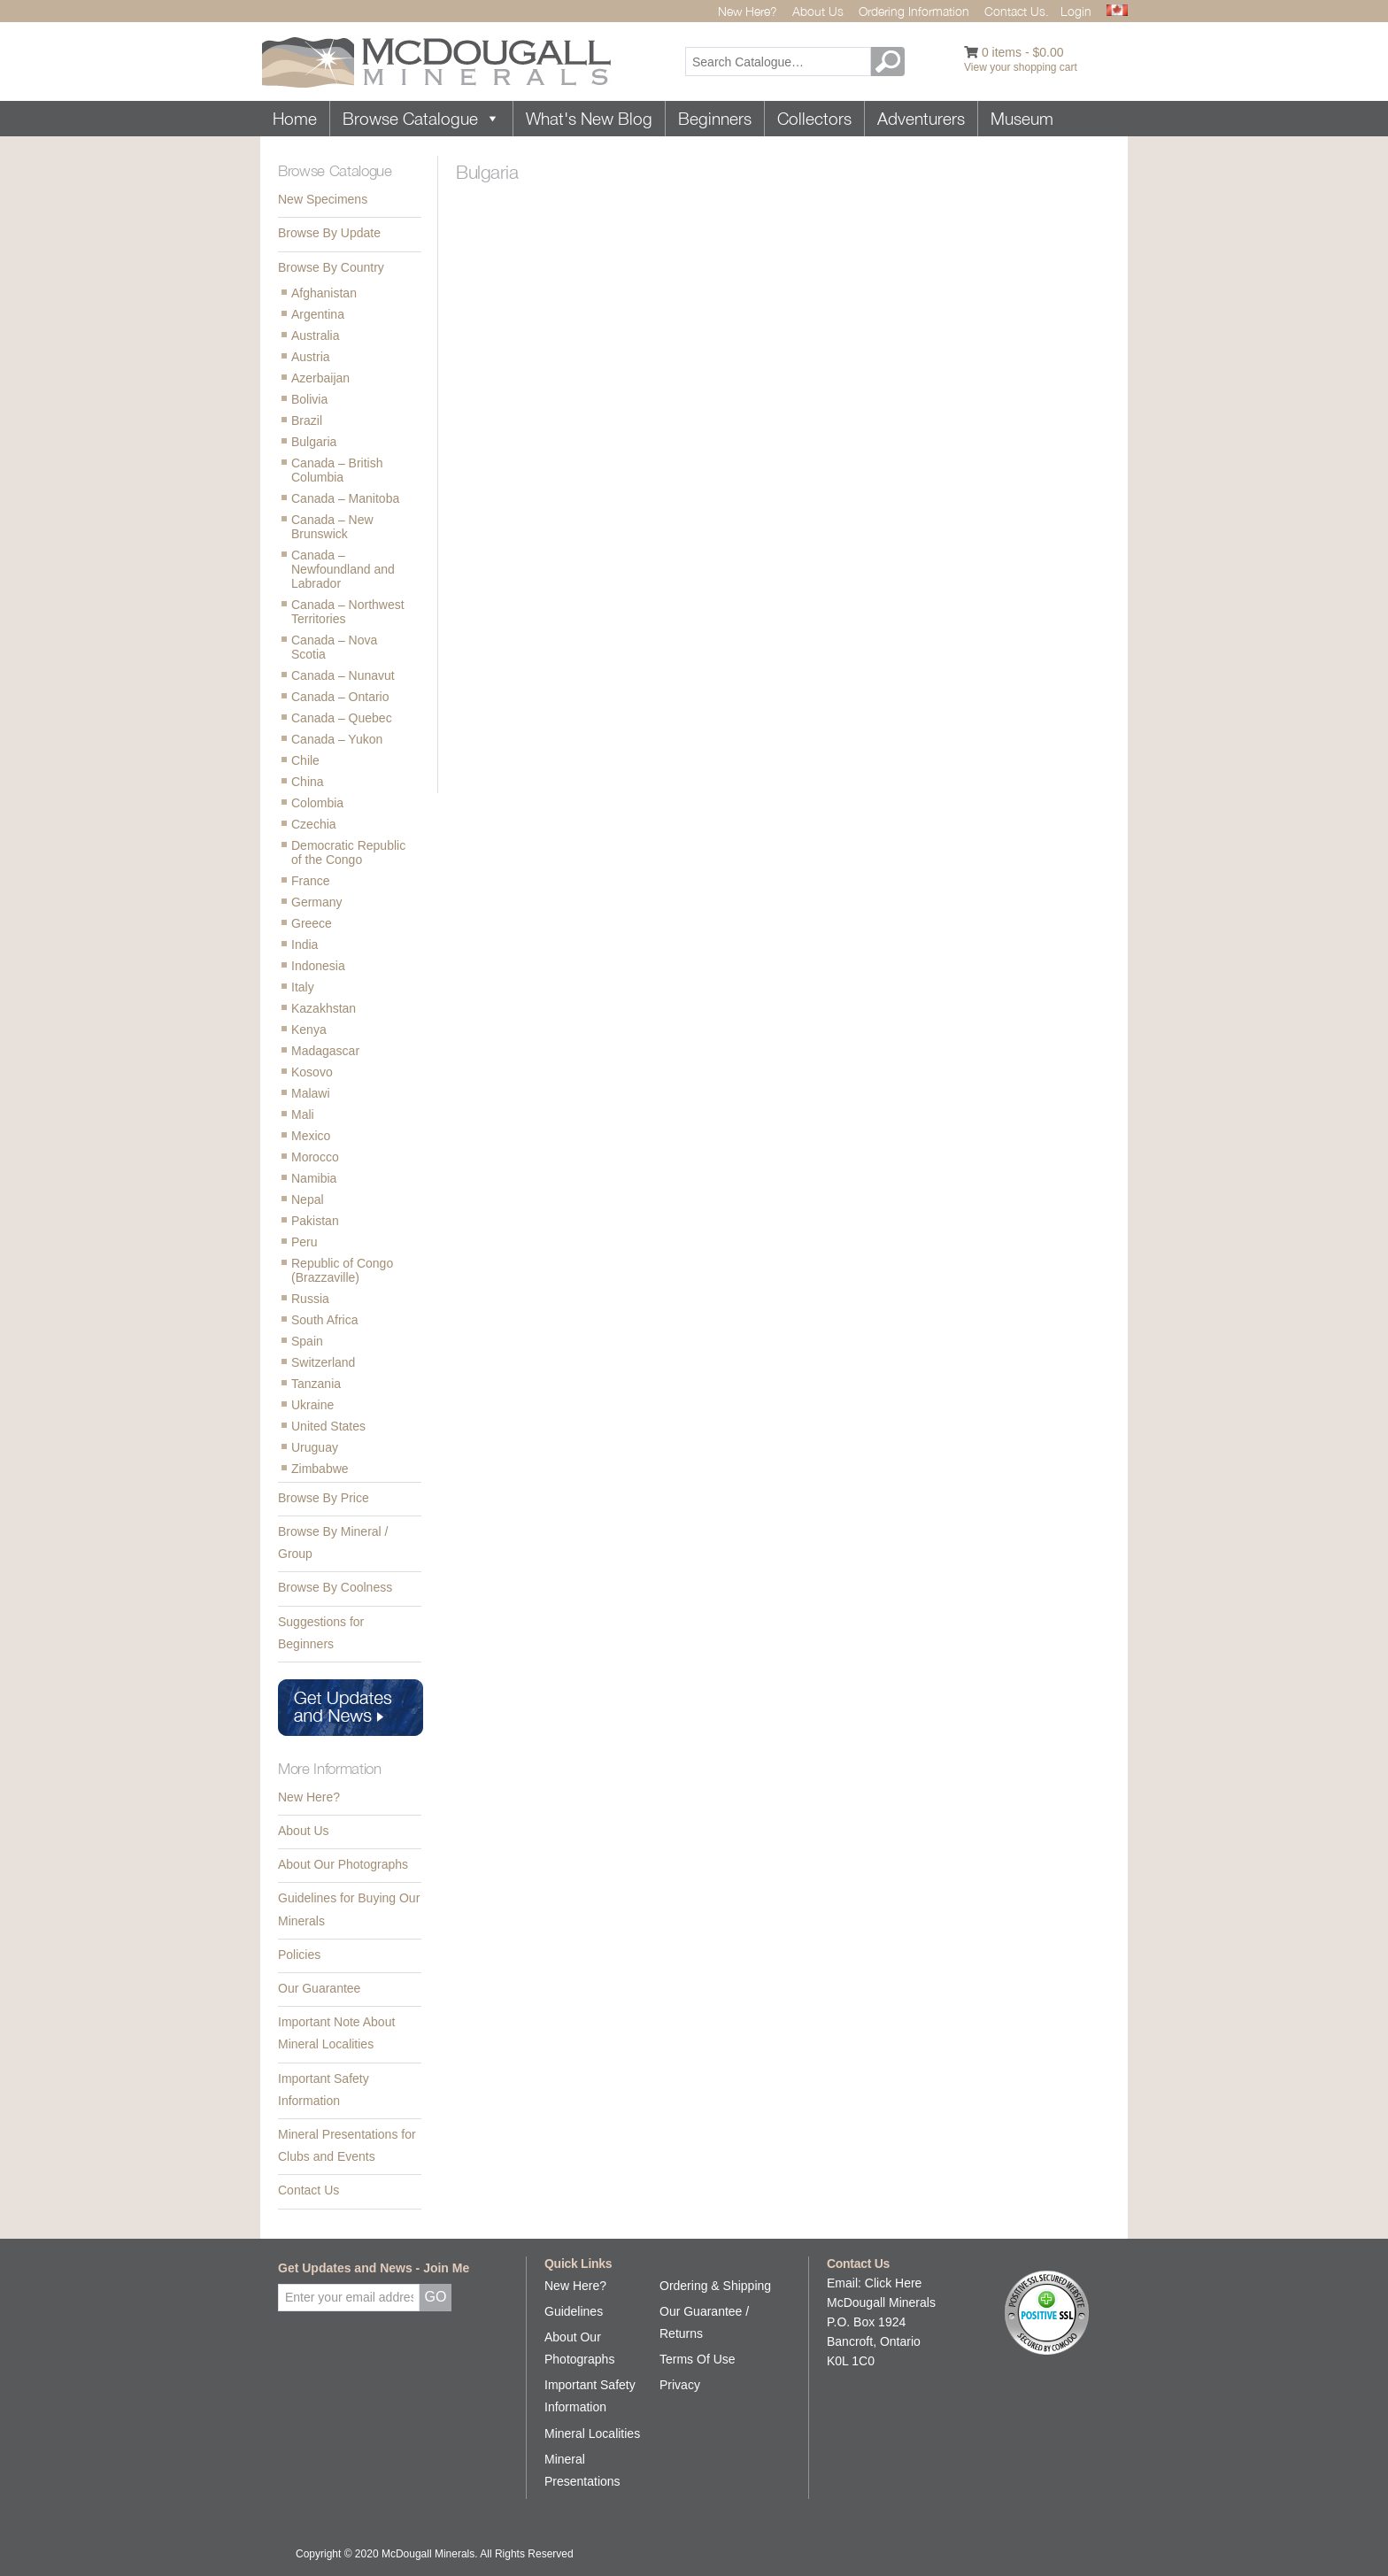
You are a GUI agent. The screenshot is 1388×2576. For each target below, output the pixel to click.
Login (1075, 11)
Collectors (814, 118)
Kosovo (312, 1072)
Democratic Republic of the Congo (348, 852)
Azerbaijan (320, 378)
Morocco (315, 1157)
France (310, 881)
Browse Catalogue (421, 118)
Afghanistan (324, 293)
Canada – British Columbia (337, 470)
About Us (818, 11)
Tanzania (316, 1384)
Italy (302, 987)
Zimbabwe (320, 1469)
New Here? (747, 11)
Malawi (310, 1093)
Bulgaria (313, 442)
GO (890, 61)
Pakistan (315, 1221)
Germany (317, 902)
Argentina (317, 314)
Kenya (309, 1029)
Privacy (679, 2385)
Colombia (317, 803)
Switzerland (323, 1362)
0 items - (1023, 52)
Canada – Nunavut (343, 675)
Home (295, 118)
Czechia (313, 824)
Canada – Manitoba (345, 498)
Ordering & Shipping (715, 2286)
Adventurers (921, 118)
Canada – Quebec (341, 718)
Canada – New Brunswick (332, 527)
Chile (305, 760)
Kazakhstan (323, 1008)
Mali (302, 1114)
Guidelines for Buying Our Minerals (349, 1909)
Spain (307, 1341)
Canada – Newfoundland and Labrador (343, 569)
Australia (315, 335)
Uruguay (314, 1447)
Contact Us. (1016, 11)
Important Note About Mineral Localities (336, 2033)
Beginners (715, 118)
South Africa (325, 1320)
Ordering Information (914, 11)
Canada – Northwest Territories (348, 612)
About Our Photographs (343, 1864)
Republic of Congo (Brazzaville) (342, 1270)
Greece (311, 923)
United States (328, 1426)
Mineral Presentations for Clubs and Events (347, 2145)
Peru (304, 1242)
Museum (1022, 118)
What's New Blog (589, 118)
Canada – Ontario (340, 697)
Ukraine (312, 1405)
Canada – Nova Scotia (334, 647)
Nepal (307, 1199)
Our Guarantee (319, 1988)
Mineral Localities (592, 2433)
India (304, 944)
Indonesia (318, 966)
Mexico (310, 1136)
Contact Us (308, 2190)
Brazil (306, 420)
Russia (310, 1299)
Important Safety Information (323, 2089)
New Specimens (322, 199)
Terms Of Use (697, 2359)
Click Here (893, 2283)
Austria (310, 357)
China (307, 782)
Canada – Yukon (336, 739)
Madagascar (325, 1051)
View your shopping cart (1020, 67)
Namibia (313, 1178)
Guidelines (573, 2311)
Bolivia (309, 399)
